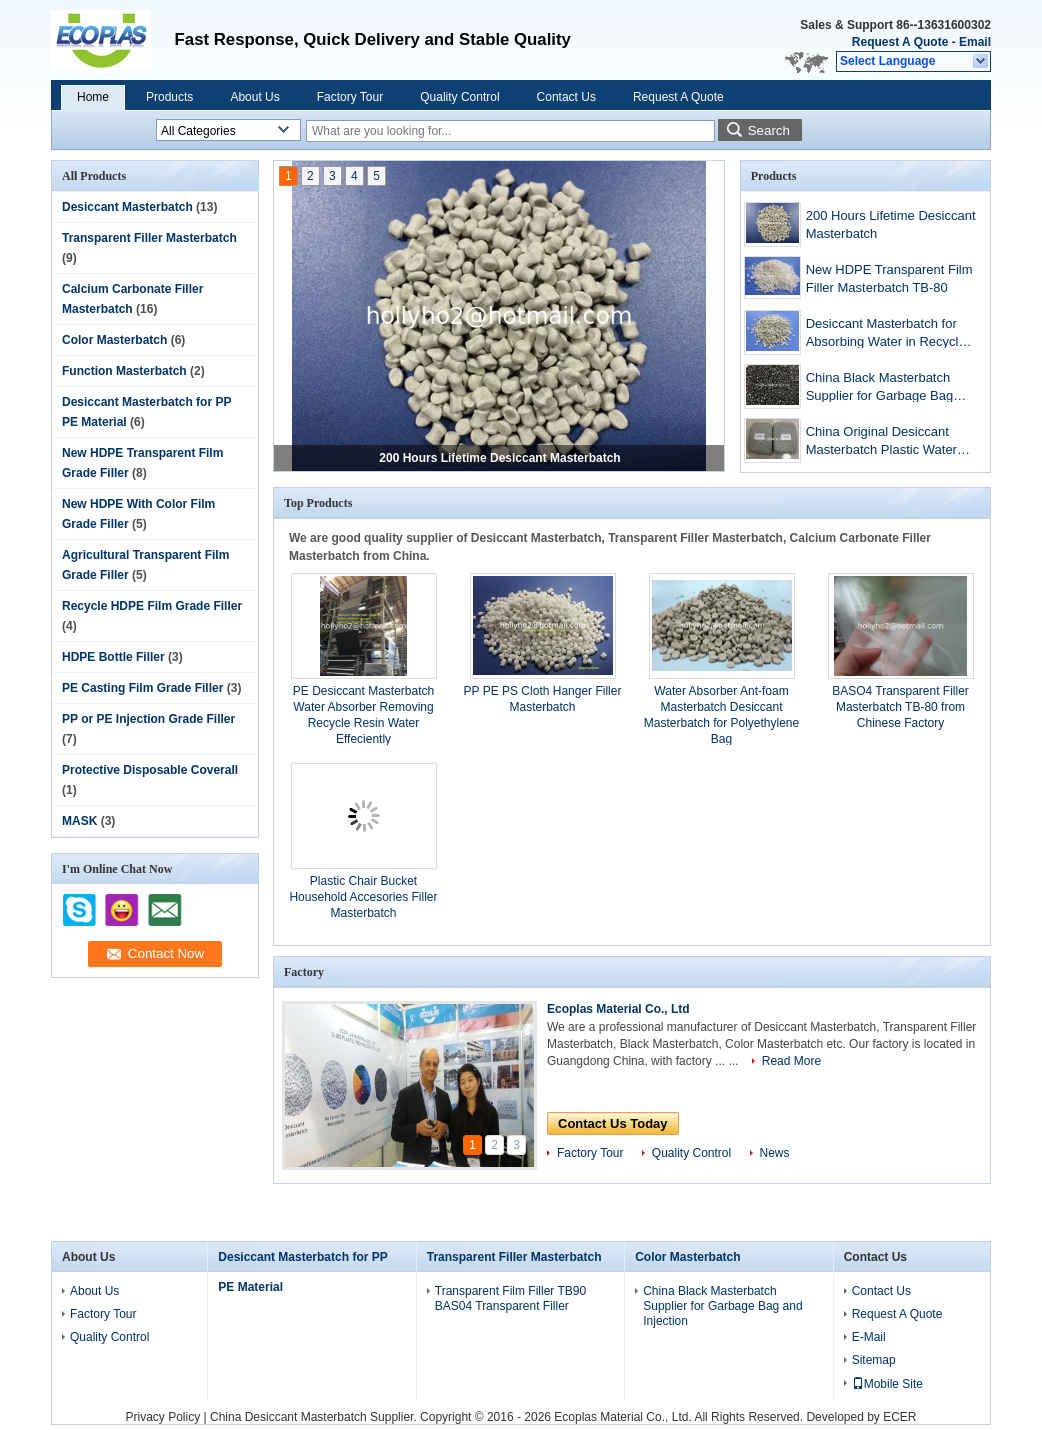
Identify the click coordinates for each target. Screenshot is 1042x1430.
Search (769, 130)
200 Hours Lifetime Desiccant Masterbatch (499, 458)
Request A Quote (900, 42)
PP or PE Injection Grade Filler (148, 719)
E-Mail (869, 1337)
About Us (254, 97)
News (775, 1153)
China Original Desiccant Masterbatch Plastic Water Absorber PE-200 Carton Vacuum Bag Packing (881, 442)
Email (975, 42)
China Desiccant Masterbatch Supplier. (315, 1417)
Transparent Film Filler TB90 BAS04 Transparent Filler (510, 1298)
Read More (791, 1061)
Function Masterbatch (124, 371)
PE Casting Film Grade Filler (142, 688)
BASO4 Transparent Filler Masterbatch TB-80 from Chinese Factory (900, 707)
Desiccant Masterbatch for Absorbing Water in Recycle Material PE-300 (886, 334)
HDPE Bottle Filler (113, 657)
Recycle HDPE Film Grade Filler (152, 606)
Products (169, 97)
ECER (899, 1417)
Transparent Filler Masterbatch (149, 238)
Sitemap (874, 1360)
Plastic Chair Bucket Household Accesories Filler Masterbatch (363, 897)
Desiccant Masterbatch (127, 207)
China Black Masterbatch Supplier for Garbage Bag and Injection (879, 388)
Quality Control (459, 97)
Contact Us (566, 97)
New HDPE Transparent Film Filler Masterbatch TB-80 (889, 278)
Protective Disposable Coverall (150, 770)
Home (93, 97)
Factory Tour (350, 97)
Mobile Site (887, 1384)
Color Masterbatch (114, 340)
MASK (79, 821)
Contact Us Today (613, 1123)
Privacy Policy (162, 1417)
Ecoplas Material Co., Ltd (618, 1009)
